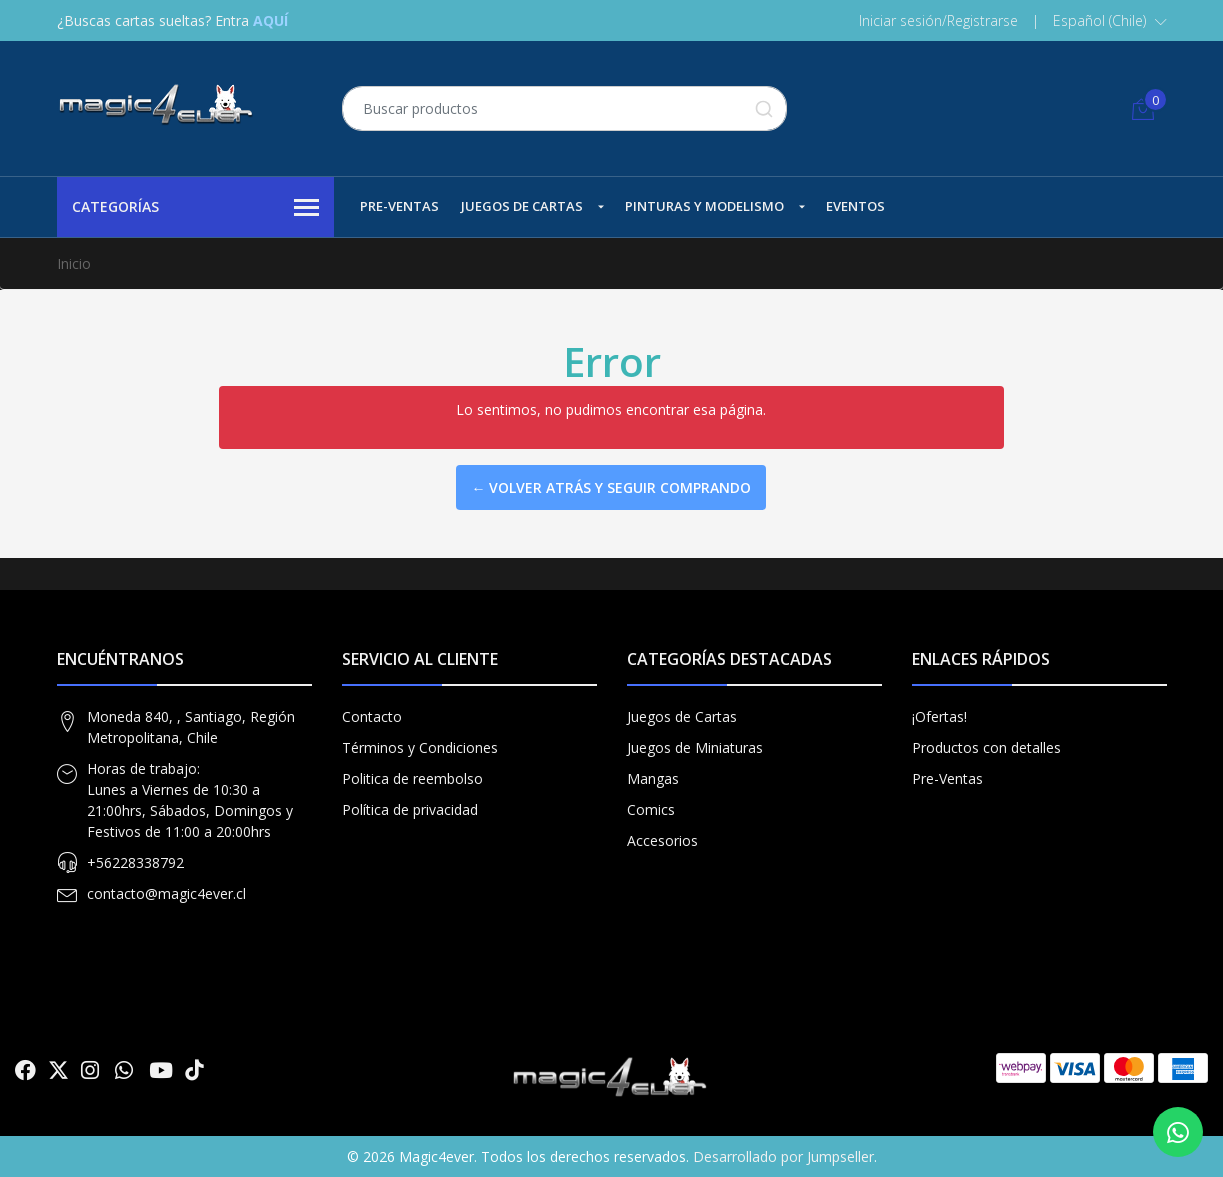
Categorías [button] (196, 208)
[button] (1110, 21)
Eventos (855, 206)
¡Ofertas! (939, 716)
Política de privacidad (410, 809)
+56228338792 (135, 862)
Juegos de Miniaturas (695, 747)
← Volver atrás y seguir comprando (611, 487)
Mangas (653, 778)
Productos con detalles (986, 747)
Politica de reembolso (412, 778)
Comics (651, 809)
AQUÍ (270, 20)
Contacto (372, 716)
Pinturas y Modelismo (704, 206)
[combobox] (564, 108)
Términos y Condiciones (420, 747)
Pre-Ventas (399, 206)
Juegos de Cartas (522, 206)
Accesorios (662, 840)
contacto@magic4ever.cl (166, 893)
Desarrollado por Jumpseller (783, 1156)
